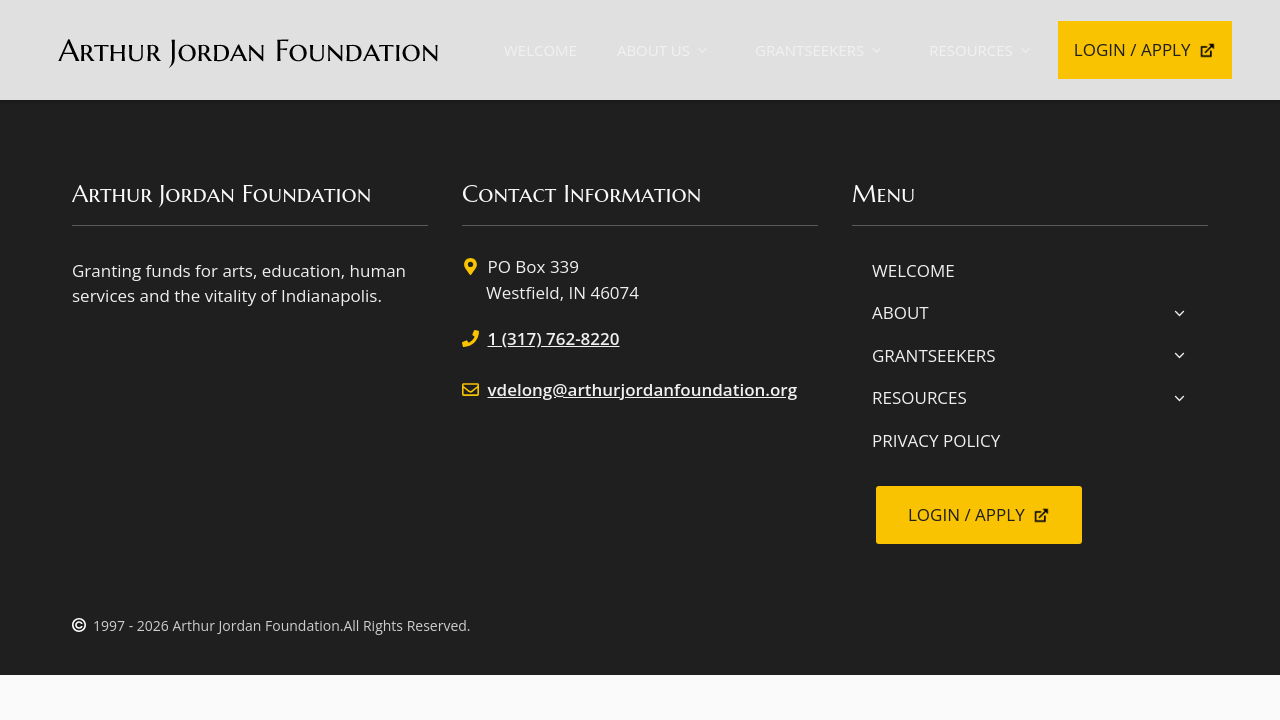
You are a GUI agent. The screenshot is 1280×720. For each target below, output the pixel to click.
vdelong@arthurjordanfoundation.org (643, 389)
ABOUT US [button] (666, 50)
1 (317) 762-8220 (554, 338)
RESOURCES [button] (983, 50)
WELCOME (540, 50)
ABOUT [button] (1030, 312)
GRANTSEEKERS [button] (822, 50)
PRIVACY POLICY (936, 440)
